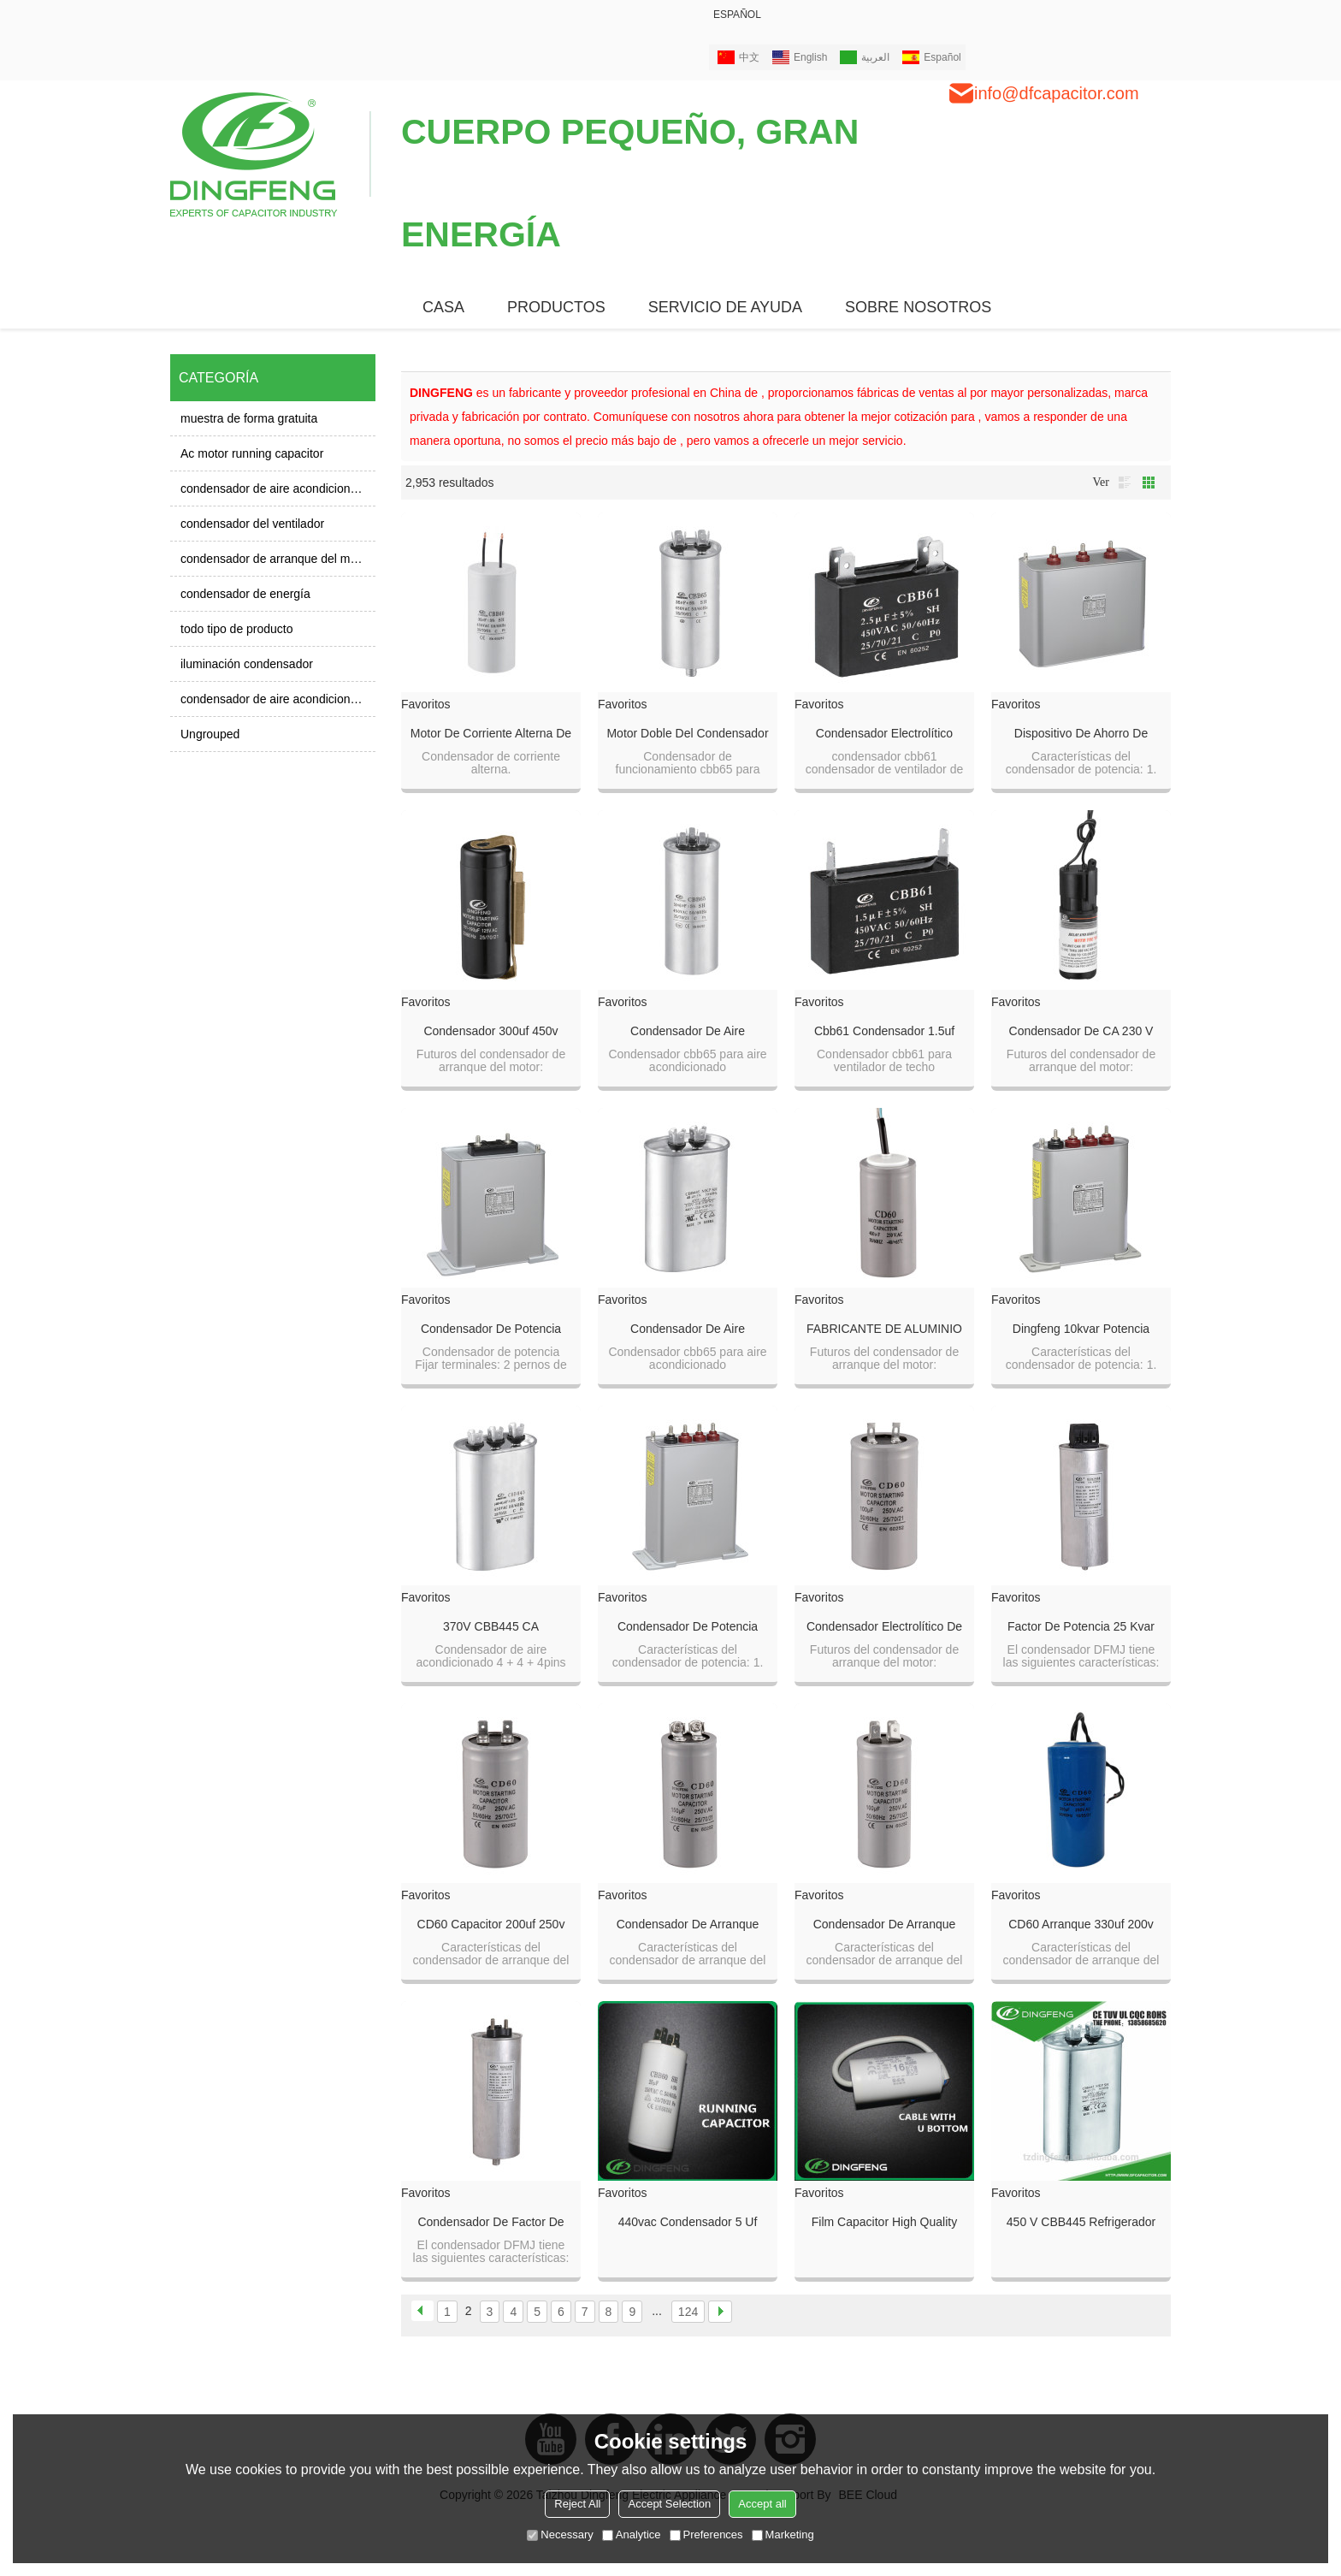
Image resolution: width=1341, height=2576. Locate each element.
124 (688, 2311)
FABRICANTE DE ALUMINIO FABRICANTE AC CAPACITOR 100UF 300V (884, 1329)
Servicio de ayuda (725, 307)
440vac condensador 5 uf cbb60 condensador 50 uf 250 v (688, 2222)
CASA (443, 307)
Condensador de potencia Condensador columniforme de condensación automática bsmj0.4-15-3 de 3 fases (491, 1329)
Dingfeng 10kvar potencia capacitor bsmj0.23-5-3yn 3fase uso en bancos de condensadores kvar (1081, 1329)
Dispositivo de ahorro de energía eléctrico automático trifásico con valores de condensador (1081, 734)
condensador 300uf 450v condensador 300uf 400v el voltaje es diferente (490, 1031)
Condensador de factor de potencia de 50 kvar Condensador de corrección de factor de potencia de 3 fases (490, 2222)
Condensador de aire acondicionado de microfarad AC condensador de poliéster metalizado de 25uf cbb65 (687, 1031)
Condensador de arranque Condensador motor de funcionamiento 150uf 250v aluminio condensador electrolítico (688, 1925)
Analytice (631, 2534)
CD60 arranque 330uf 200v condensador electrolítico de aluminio (1081, 1925)
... (657, 2311)
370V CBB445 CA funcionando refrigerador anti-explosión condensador (490, 1627)
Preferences (706, 2534)
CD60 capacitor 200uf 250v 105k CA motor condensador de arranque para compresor (490, 1925)
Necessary (560, 2534)
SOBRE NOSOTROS (918, 307)
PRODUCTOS (556, 307)
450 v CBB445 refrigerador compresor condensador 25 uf (1081, 2222)
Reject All (577, 2503)
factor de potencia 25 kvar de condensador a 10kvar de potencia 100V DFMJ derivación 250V (1080, 1627)
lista (1124, 482)
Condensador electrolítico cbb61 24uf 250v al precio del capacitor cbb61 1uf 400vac (884, 734)
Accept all (762, 2503)
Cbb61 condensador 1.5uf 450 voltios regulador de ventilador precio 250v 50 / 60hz (883, 1031)
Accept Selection (669, 2503)
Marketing (783, 2534)
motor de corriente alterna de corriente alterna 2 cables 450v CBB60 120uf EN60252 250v (491, 734)
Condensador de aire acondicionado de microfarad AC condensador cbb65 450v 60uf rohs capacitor (688, 1329)
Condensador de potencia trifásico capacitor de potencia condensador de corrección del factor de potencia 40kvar (687, 1627)
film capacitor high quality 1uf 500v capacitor (884, 2222)
